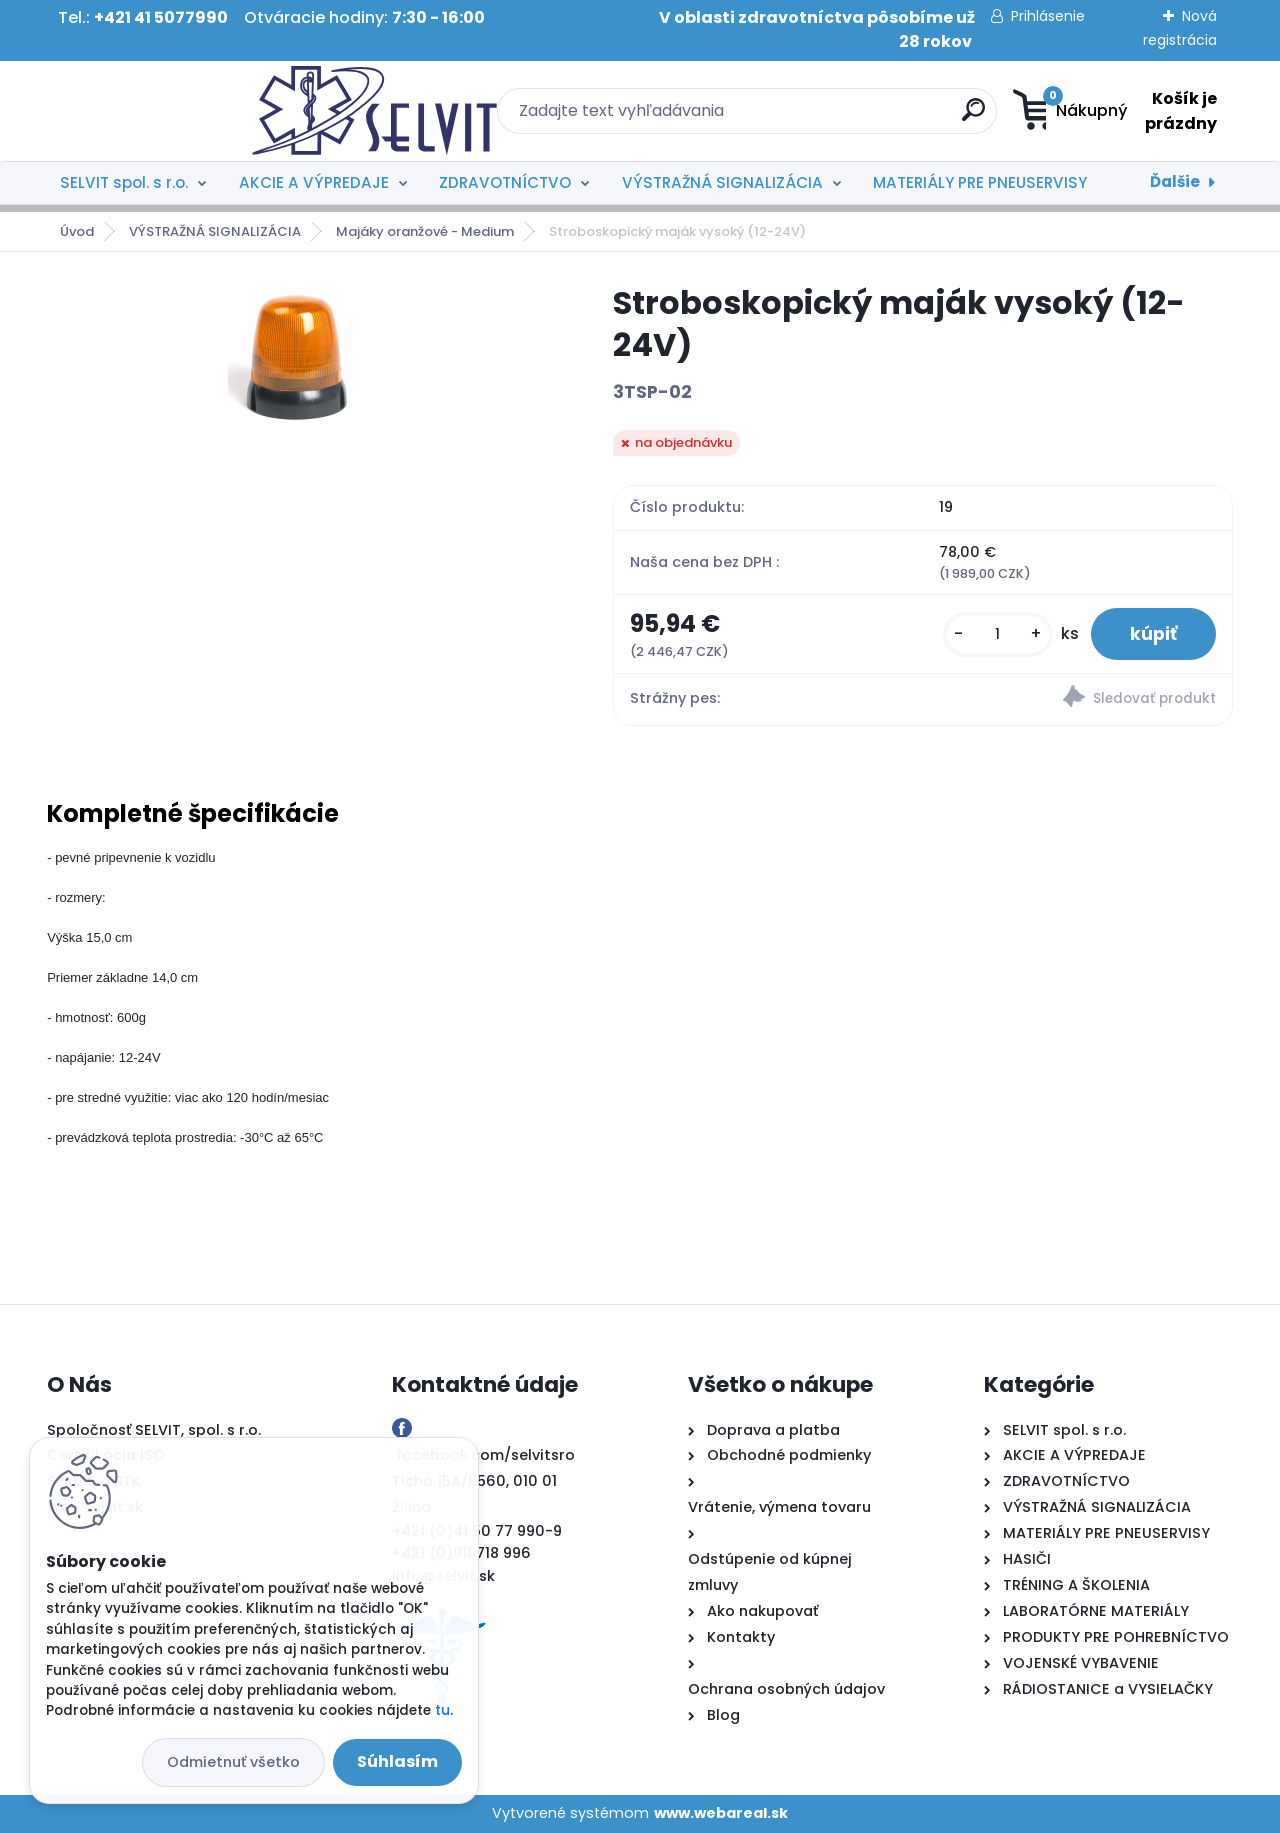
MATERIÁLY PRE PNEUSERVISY (980, 182)
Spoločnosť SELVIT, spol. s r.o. (154, 1430)
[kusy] (996, 634)
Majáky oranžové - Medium (425, 231)
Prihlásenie (1048, 16)
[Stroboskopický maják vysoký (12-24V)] (298, 358)
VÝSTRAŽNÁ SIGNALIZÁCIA (722, 182)
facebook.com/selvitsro (485, 1456)
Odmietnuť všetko (233, 1762)
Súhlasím (397, 1761)
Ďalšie (1175, 181)
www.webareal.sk (721, 1813)
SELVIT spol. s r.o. (124, 182)
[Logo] (169, 111)
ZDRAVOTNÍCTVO (505, 182)
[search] (835, 117)
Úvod (77, 231)
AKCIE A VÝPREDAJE (314, 182)
